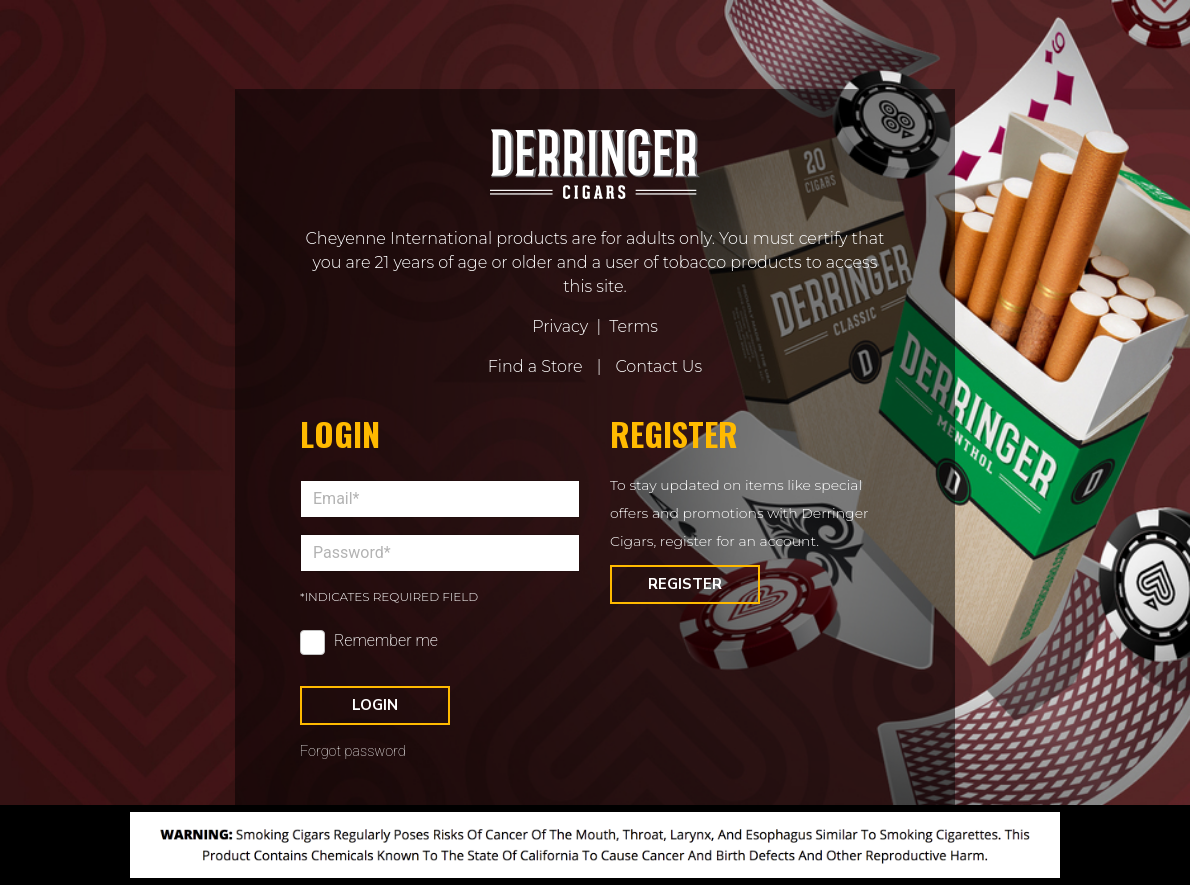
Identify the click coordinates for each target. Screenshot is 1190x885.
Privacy (560, 326)
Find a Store (535, 366)
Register (685, 584)
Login (375, 705)
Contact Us (658, 366)
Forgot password (353, 751)
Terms (633, 326)
